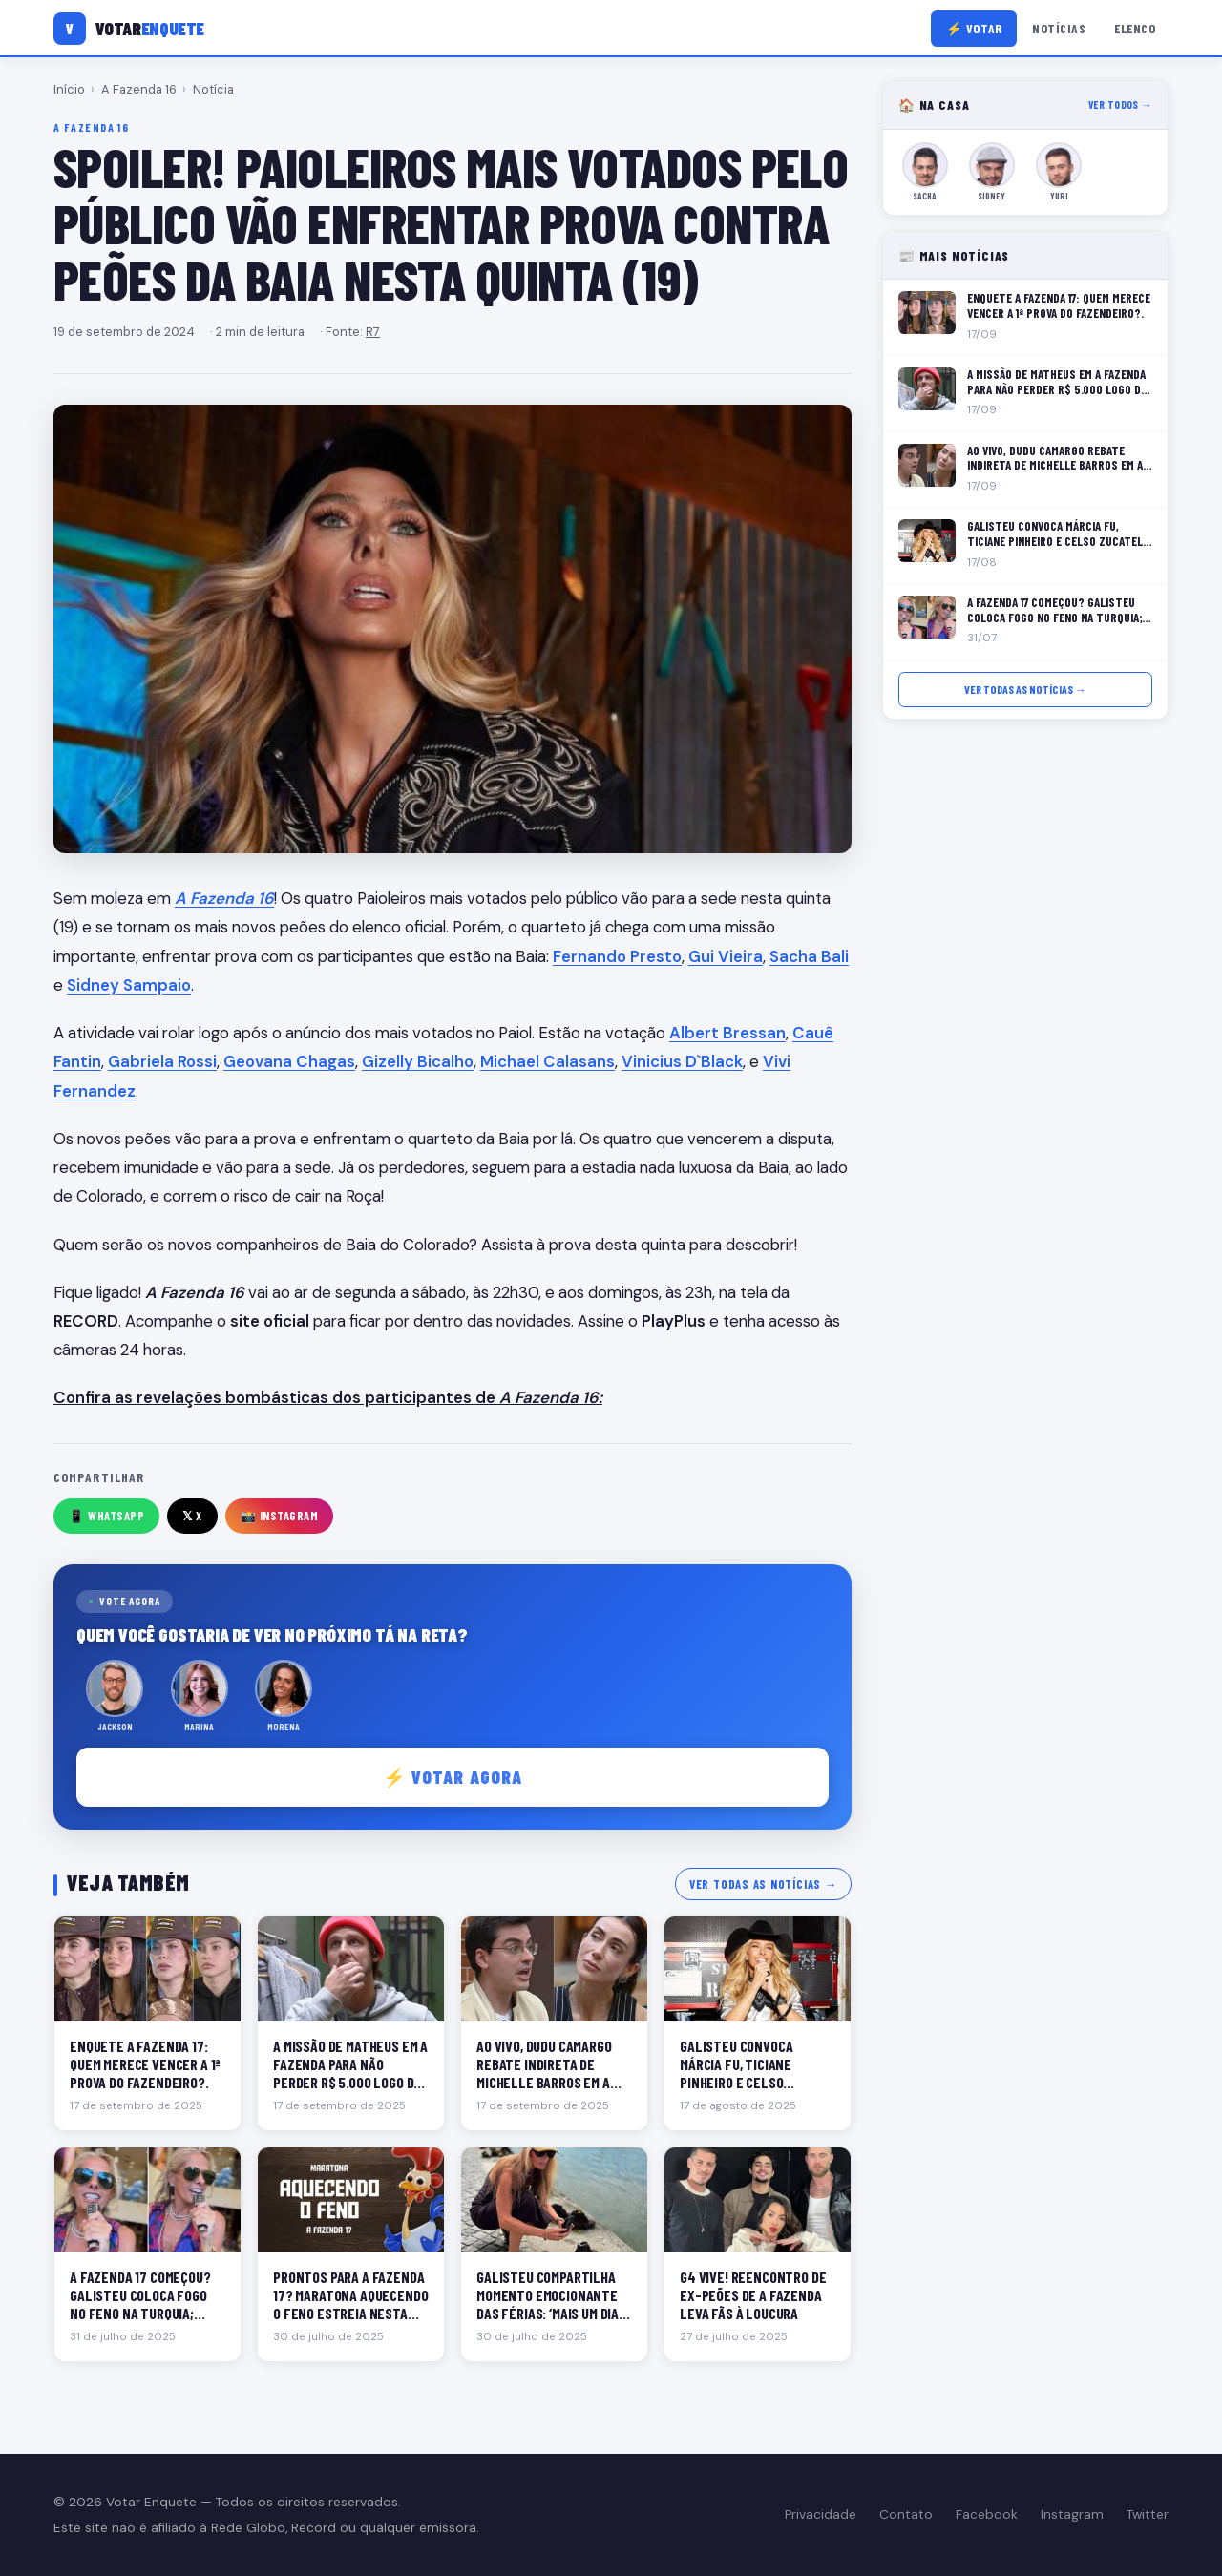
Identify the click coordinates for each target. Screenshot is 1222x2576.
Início (69, 89)
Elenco (1134, 28)
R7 (373, 332)
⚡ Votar (974, 28)
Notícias (1058, 28)
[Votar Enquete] (128, 28)
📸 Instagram (280, 1515)
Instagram (1072, 2514)
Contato (906, 2514)
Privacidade (820, 2514)
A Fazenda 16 (139, 89)
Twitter (1148, 2514)
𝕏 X (192, 1515)
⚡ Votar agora (453, 1777)
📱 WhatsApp (106, 1515)
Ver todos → (1120, 104)
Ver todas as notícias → (763, 1884)
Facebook (987, 2514)
